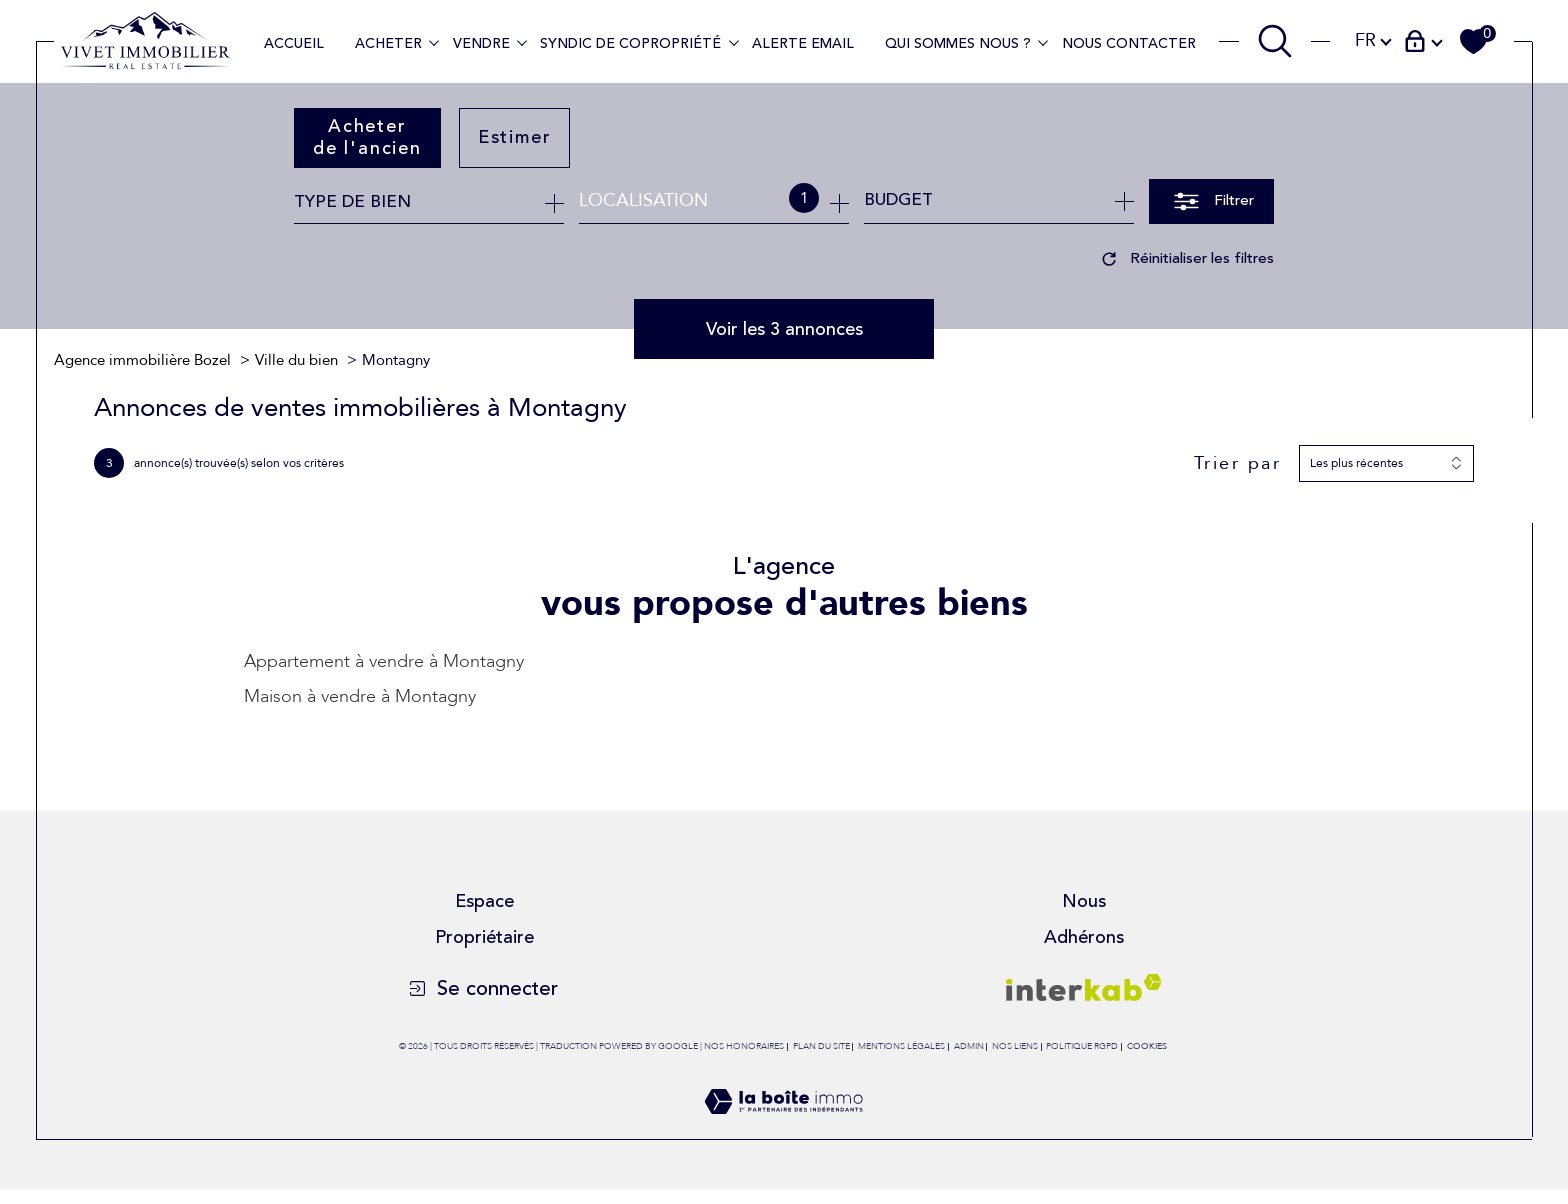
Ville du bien (296, 360)
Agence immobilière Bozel (142, 360)
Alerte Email (803, 44)
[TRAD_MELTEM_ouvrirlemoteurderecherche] (1275, 41)
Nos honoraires (744, 1046)
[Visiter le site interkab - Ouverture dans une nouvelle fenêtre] (1084, 987)
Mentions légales (901, 1046)
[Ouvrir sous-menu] (434, 42)
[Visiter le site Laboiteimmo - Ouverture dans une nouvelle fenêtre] (783, 1126)
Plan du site (821, 1046)
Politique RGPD (1082, 1046)
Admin (969, 1046)
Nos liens (1015, 1046)
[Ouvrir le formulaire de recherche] (1211, 201)
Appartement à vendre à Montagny (384, 661)
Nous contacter (1129, 44)
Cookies (1147, 1046)
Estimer (515, 137)
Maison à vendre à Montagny (360, 696)
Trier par (1238, 464)
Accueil (294, 44)
